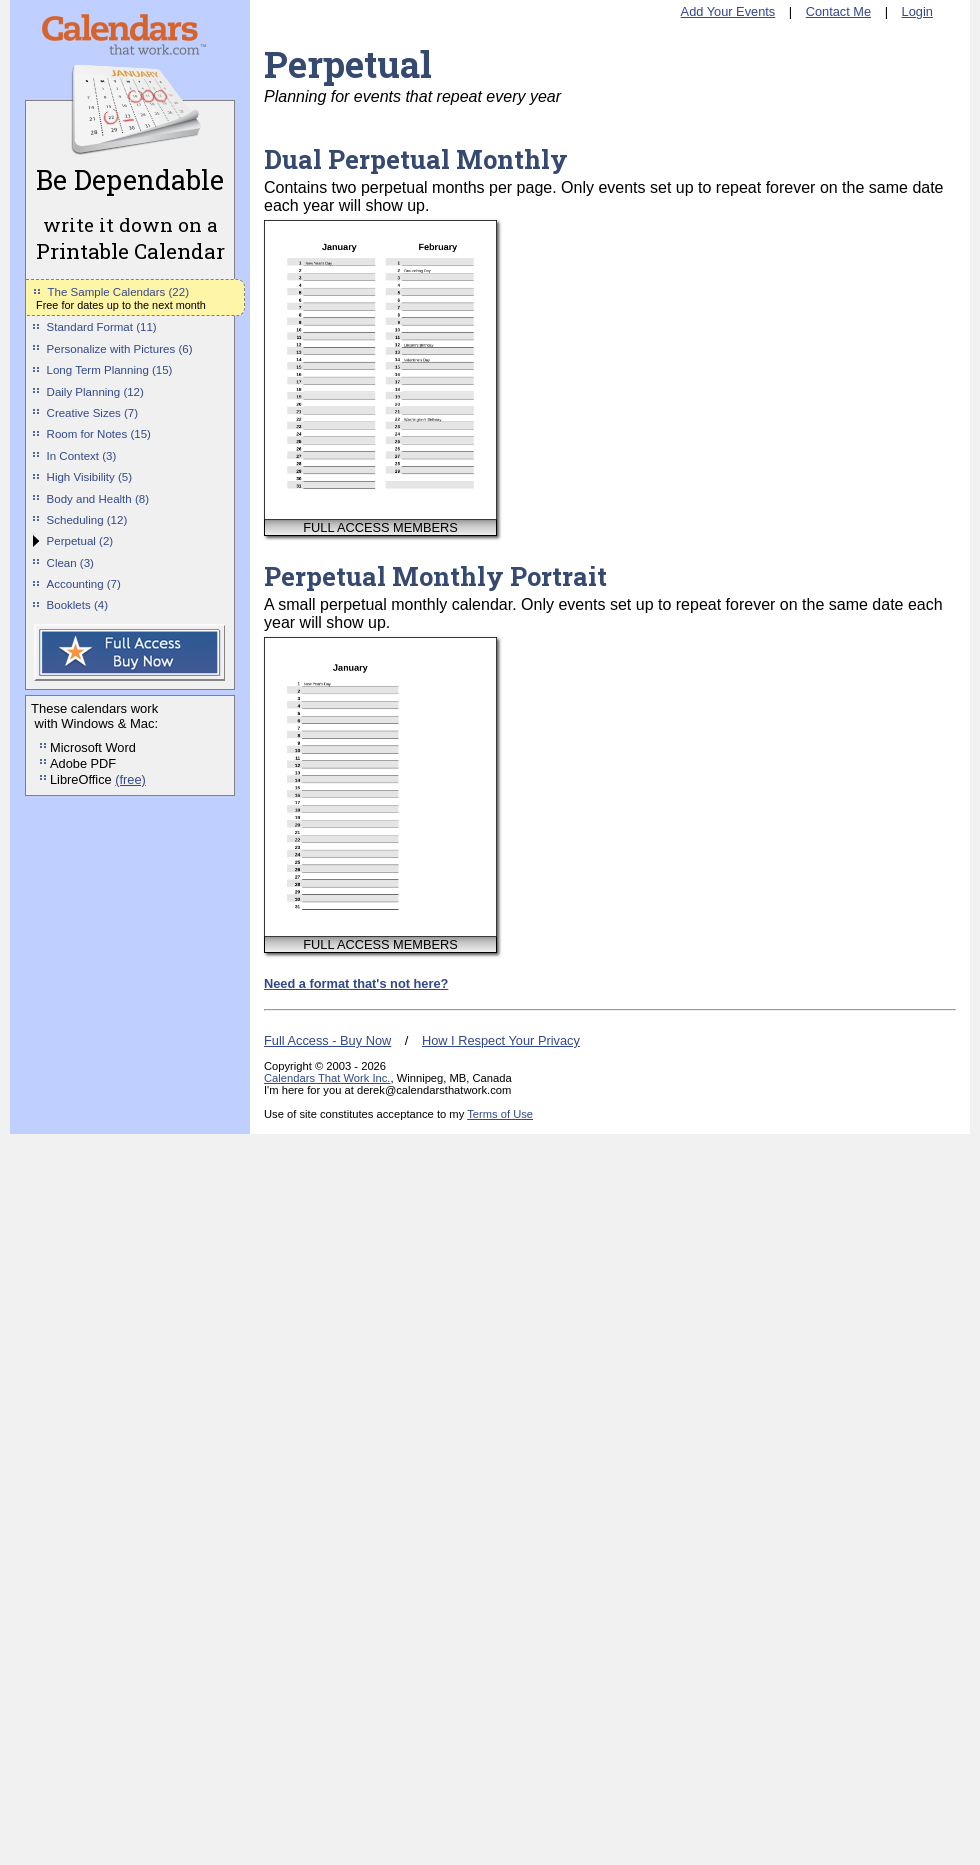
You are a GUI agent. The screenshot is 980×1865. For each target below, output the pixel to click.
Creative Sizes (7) (93, 413)
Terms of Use (500, 1114)
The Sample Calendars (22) (118, 292)
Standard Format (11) (102, 327)
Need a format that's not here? (356, 983)
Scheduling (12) (87, 520)
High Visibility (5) (90, 477)
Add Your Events (728, 11)
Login (917, 11)
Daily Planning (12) (95, 392)
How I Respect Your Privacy (501, 1040)
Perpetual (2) (80, 541)
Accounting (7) (84, 584)
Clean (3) (70, 563)
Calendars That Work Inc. (327, 1078)
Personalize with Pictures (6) (120, 349)
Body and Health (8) (98, 499)
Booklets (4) (77, 605)
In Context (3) (82, 456)
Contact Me (838, 11)
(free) (130, 779)
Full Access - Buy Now (327, 1040)
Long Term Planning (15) (110, 370)
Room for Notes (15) (99, 434)
